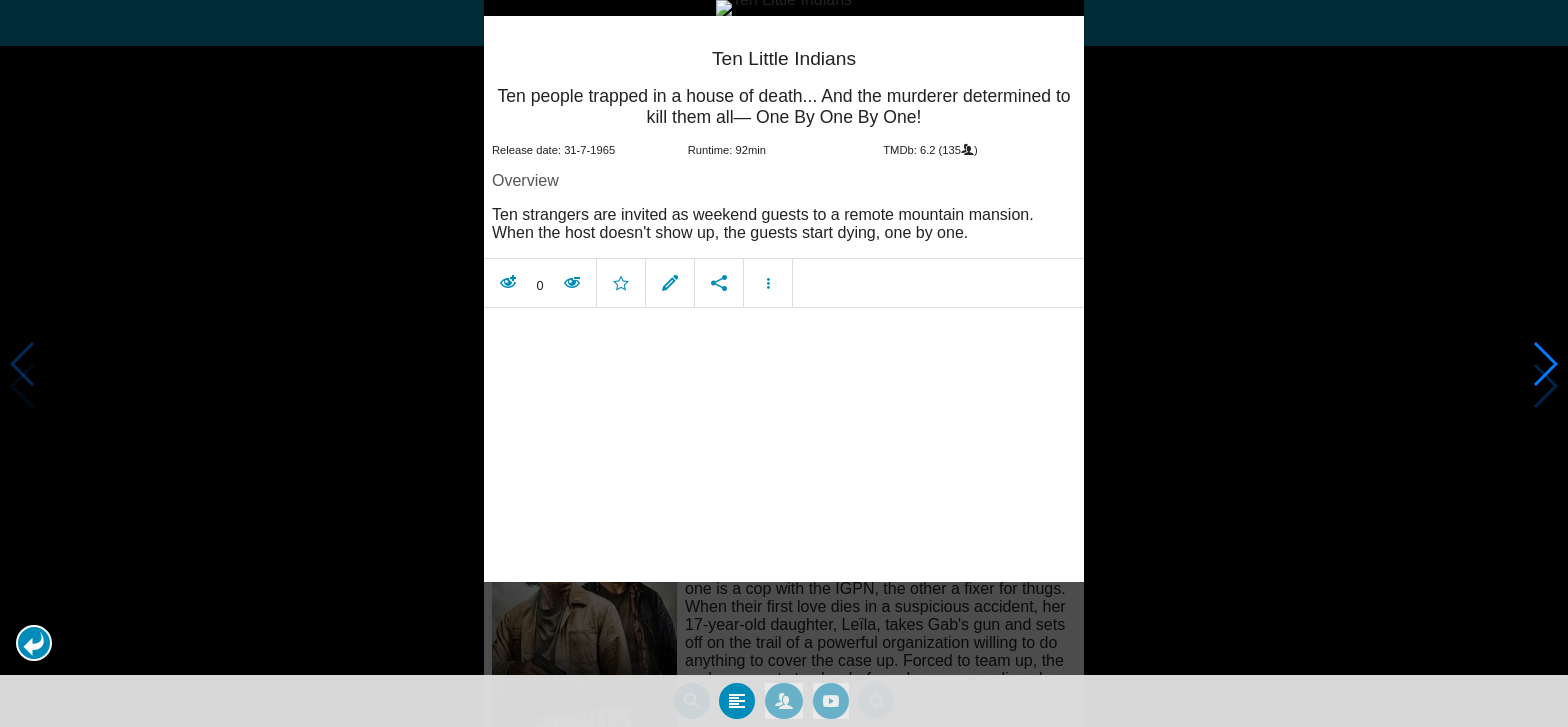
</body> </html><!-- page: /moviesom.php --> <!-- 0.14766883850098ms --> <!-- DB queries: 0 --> (784, 363)
